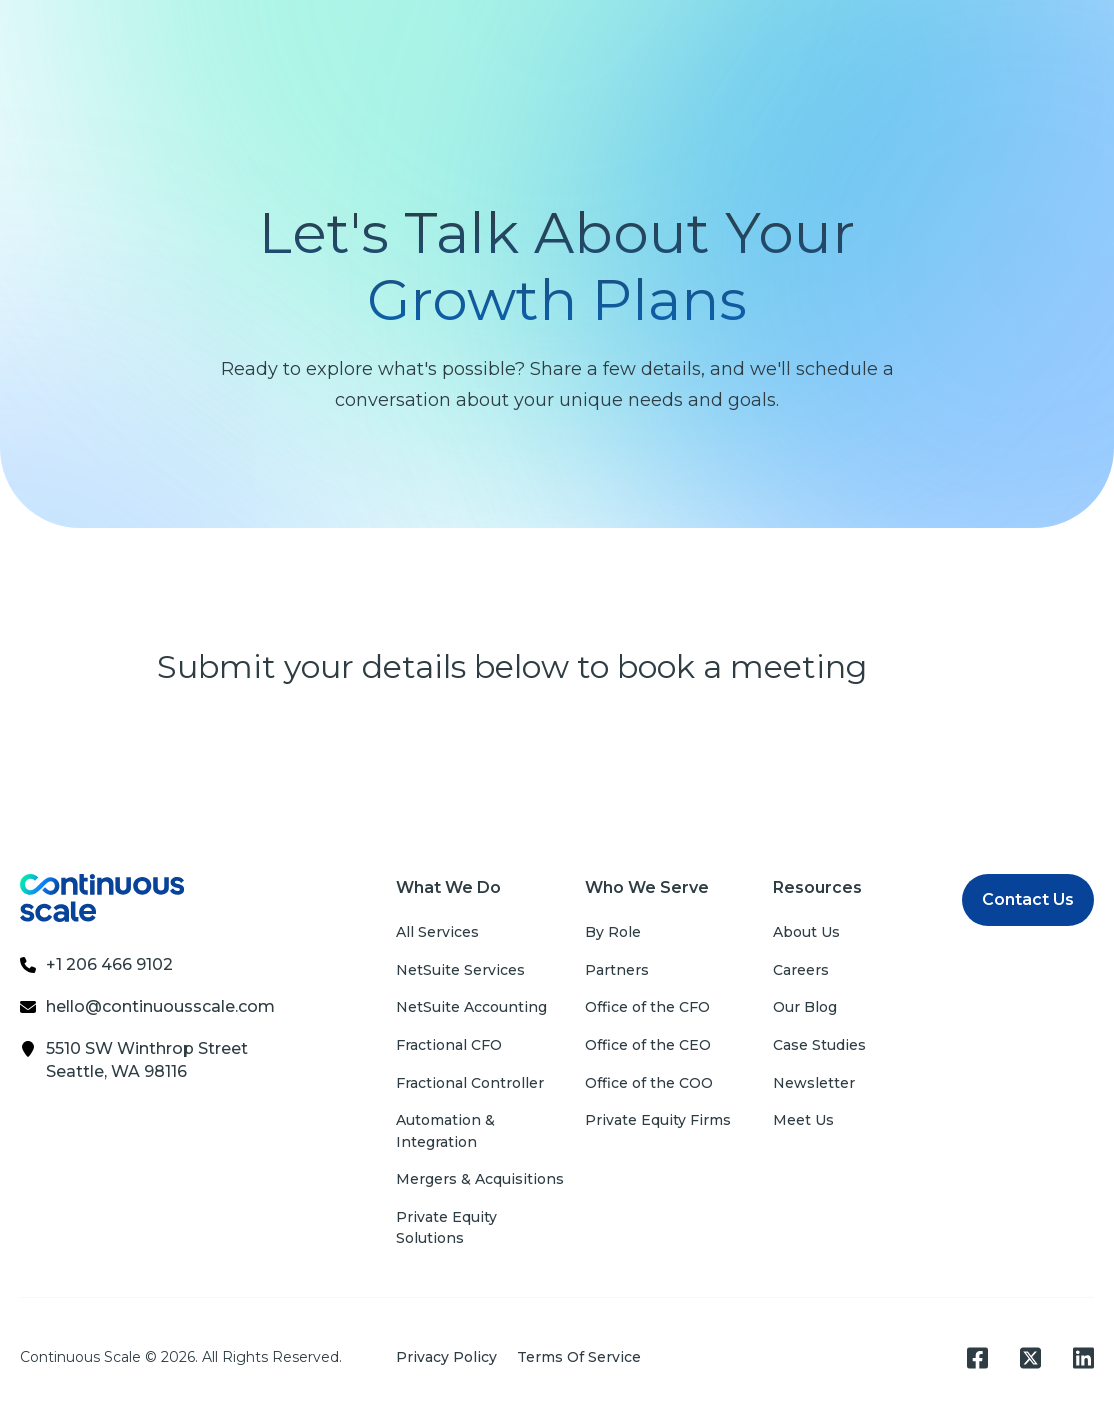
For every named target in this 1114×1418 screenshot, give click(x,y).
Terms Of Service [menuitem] (579, 1357)
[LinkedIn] (1083, 1358)
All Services (437, 932)
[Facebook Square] (977, 1358)
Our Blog (805, 1007)
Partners (617, 970)
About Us (806, 932)
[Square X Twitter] (1030, 1358)
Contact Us (1028, 899)
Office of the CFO (647, 1007)
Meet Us (803, 1120)
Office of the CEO (648, 1045)
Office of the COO (649, 1083)
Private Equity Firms (658, 1120)
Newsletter (814, 1083)
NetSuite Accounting (471, 1007)
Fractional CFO (449, 1045)
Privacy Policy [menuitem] (446, 1357)
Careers (801, 970)
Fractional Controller (470, 1083)
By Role (613, 932)
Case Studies (819, 1045)
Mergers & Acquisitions (480, 1179)
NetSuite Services (460, 970)
